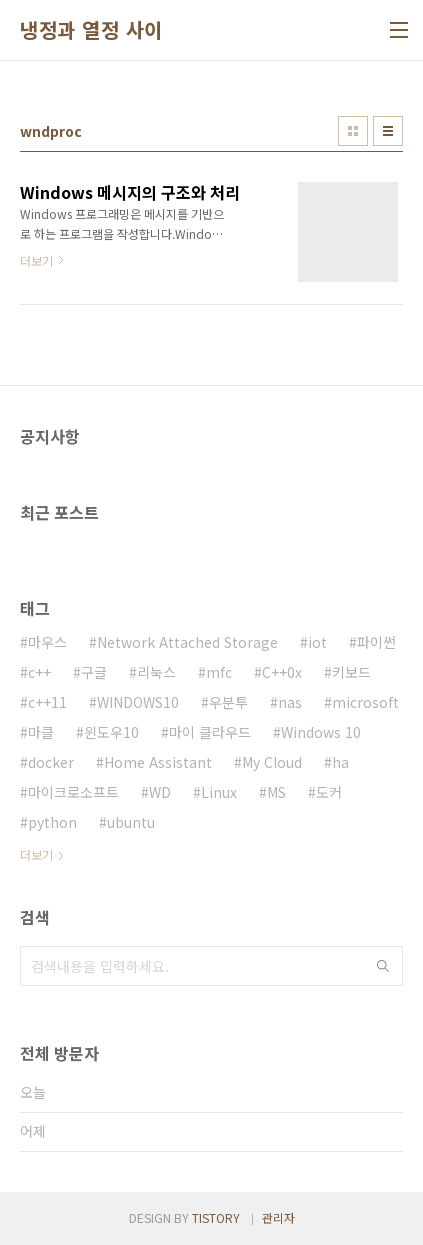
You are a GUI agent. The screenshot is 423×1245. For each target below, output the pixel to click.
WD (160, 792)
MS (276, 792)
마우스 (47, 642)
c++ (39, 672)
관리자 (278, 1217)
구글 (94, 672)
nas (290, 702)
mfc (219, 672)
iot (317, 642)
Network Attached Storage (187, 642)
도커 (329, 792)
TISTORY (216, 1217)
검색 (383, 966)
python (52, 822)
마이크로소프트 (73, 792)
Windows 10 (321, 732)
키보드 (351, 672)
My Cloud (272, 762)
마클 (41, 732)
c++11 (47, 702)
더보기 (36, 854)
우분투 (228, 702)
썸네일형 (353, 131)
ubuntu (131, 822)
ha (340, 762)
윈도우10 (111, 732)
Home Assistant (158, 762)
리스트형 (388, 131)
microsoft (365, 702)
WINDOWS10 (138, 702)
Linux (219, 792)
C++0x (282, 672)
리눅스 (156, 672)
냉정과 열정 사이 (91, 30)
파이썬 (376, 642)
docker (51, 762)
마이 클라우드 (210, 732)
